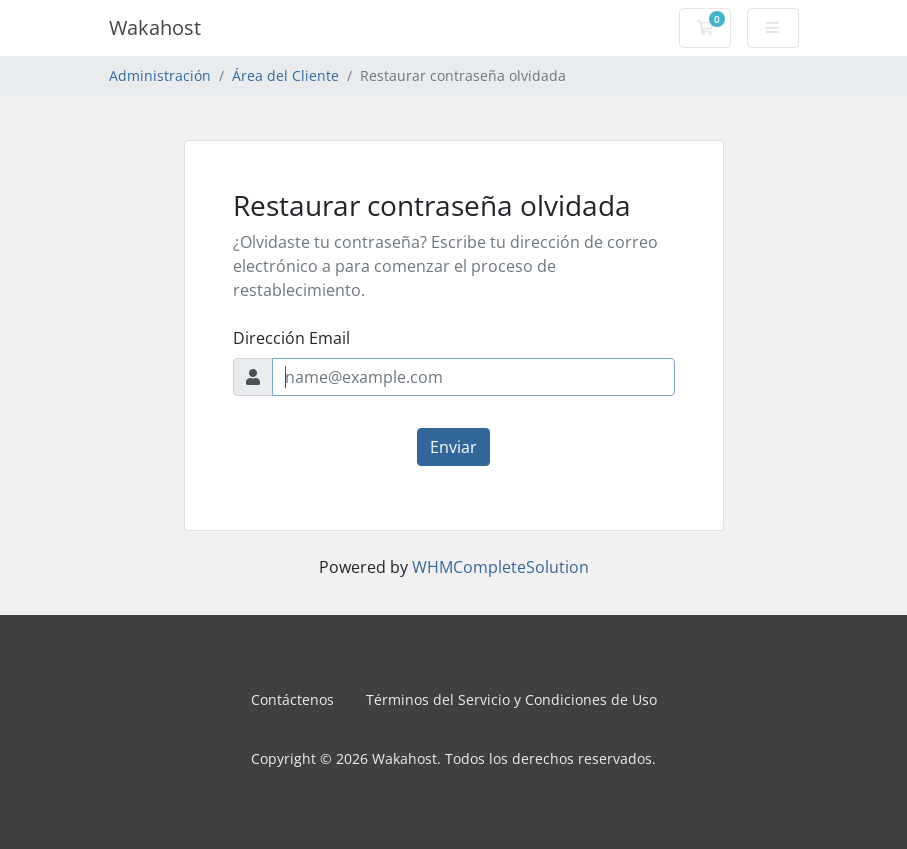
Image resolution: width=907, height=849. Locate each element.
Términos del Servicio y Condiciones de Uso (511, 699)
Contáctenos (292, 699)
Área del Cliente (285, 75)
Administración (160, 75)
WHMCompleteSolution (500, 567)
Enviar (453, 447)
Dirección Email (291, 338)
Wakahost (155, 27)
